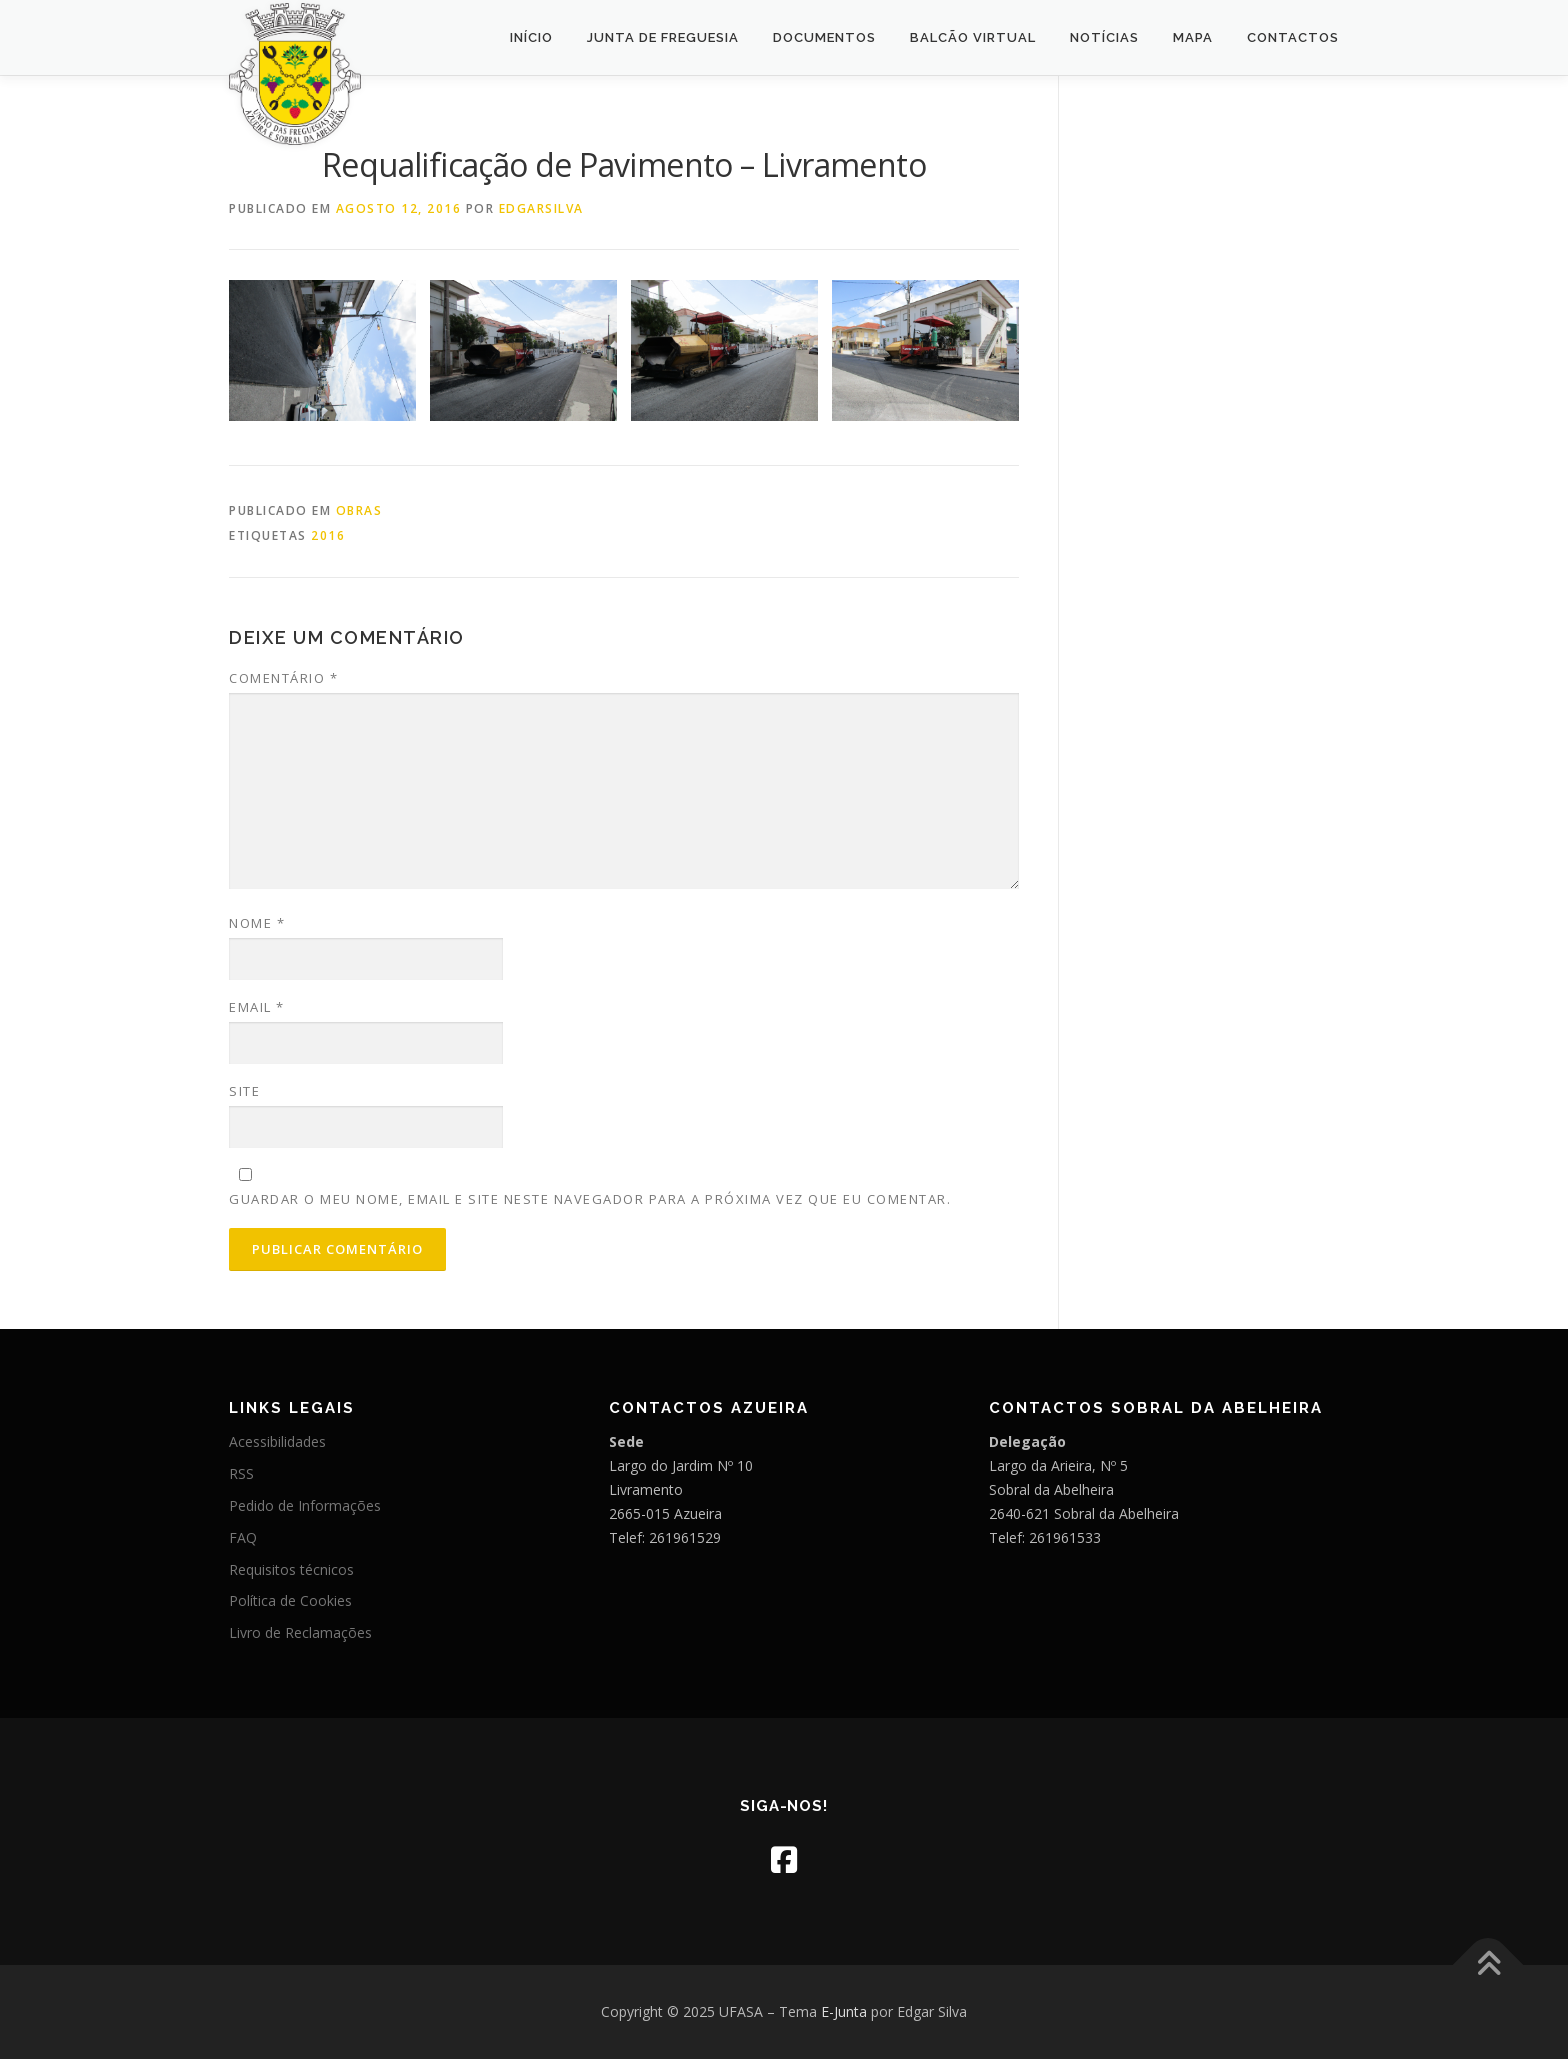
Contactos (1293, 37)
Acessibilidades (277, 1441)
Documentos (824, 37)
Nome (257, 923)
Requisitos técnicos (291, 1569)
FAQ (243, 1537)
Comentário (283, 678)
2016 (328, 535)
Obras (359, 510)
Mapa (1193, 37)
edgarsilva (541, 208)
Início (531, 37)
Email (257, 1007)
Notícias (1104, 37)
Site (244, 1091)
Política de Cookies (290, 1600)
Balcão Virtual (973, 37)
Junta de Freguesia (663, 37)
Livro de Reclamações (300, 1632)
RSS (241, 1473)
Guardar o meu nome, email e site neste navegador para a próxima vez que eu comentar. (590, 1199)
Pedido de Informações (305, 1505)
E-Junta (844, 2011)
